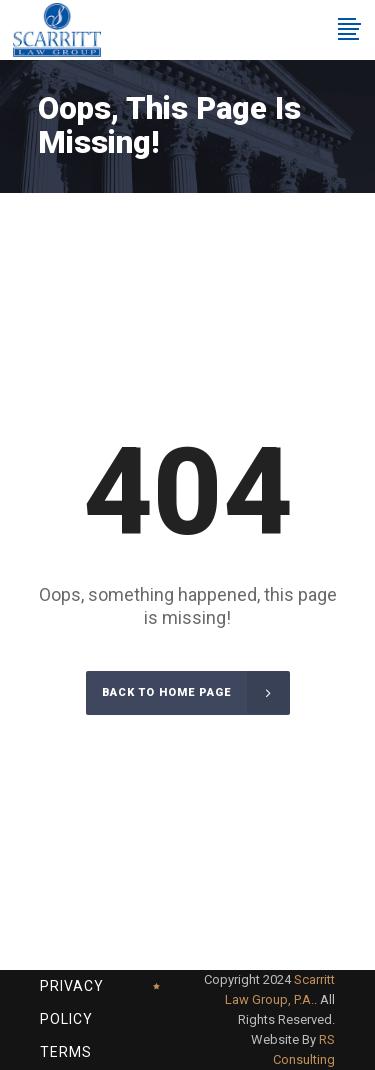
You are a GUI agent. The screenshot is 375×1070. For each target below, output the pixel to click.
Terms (66, 1052)
